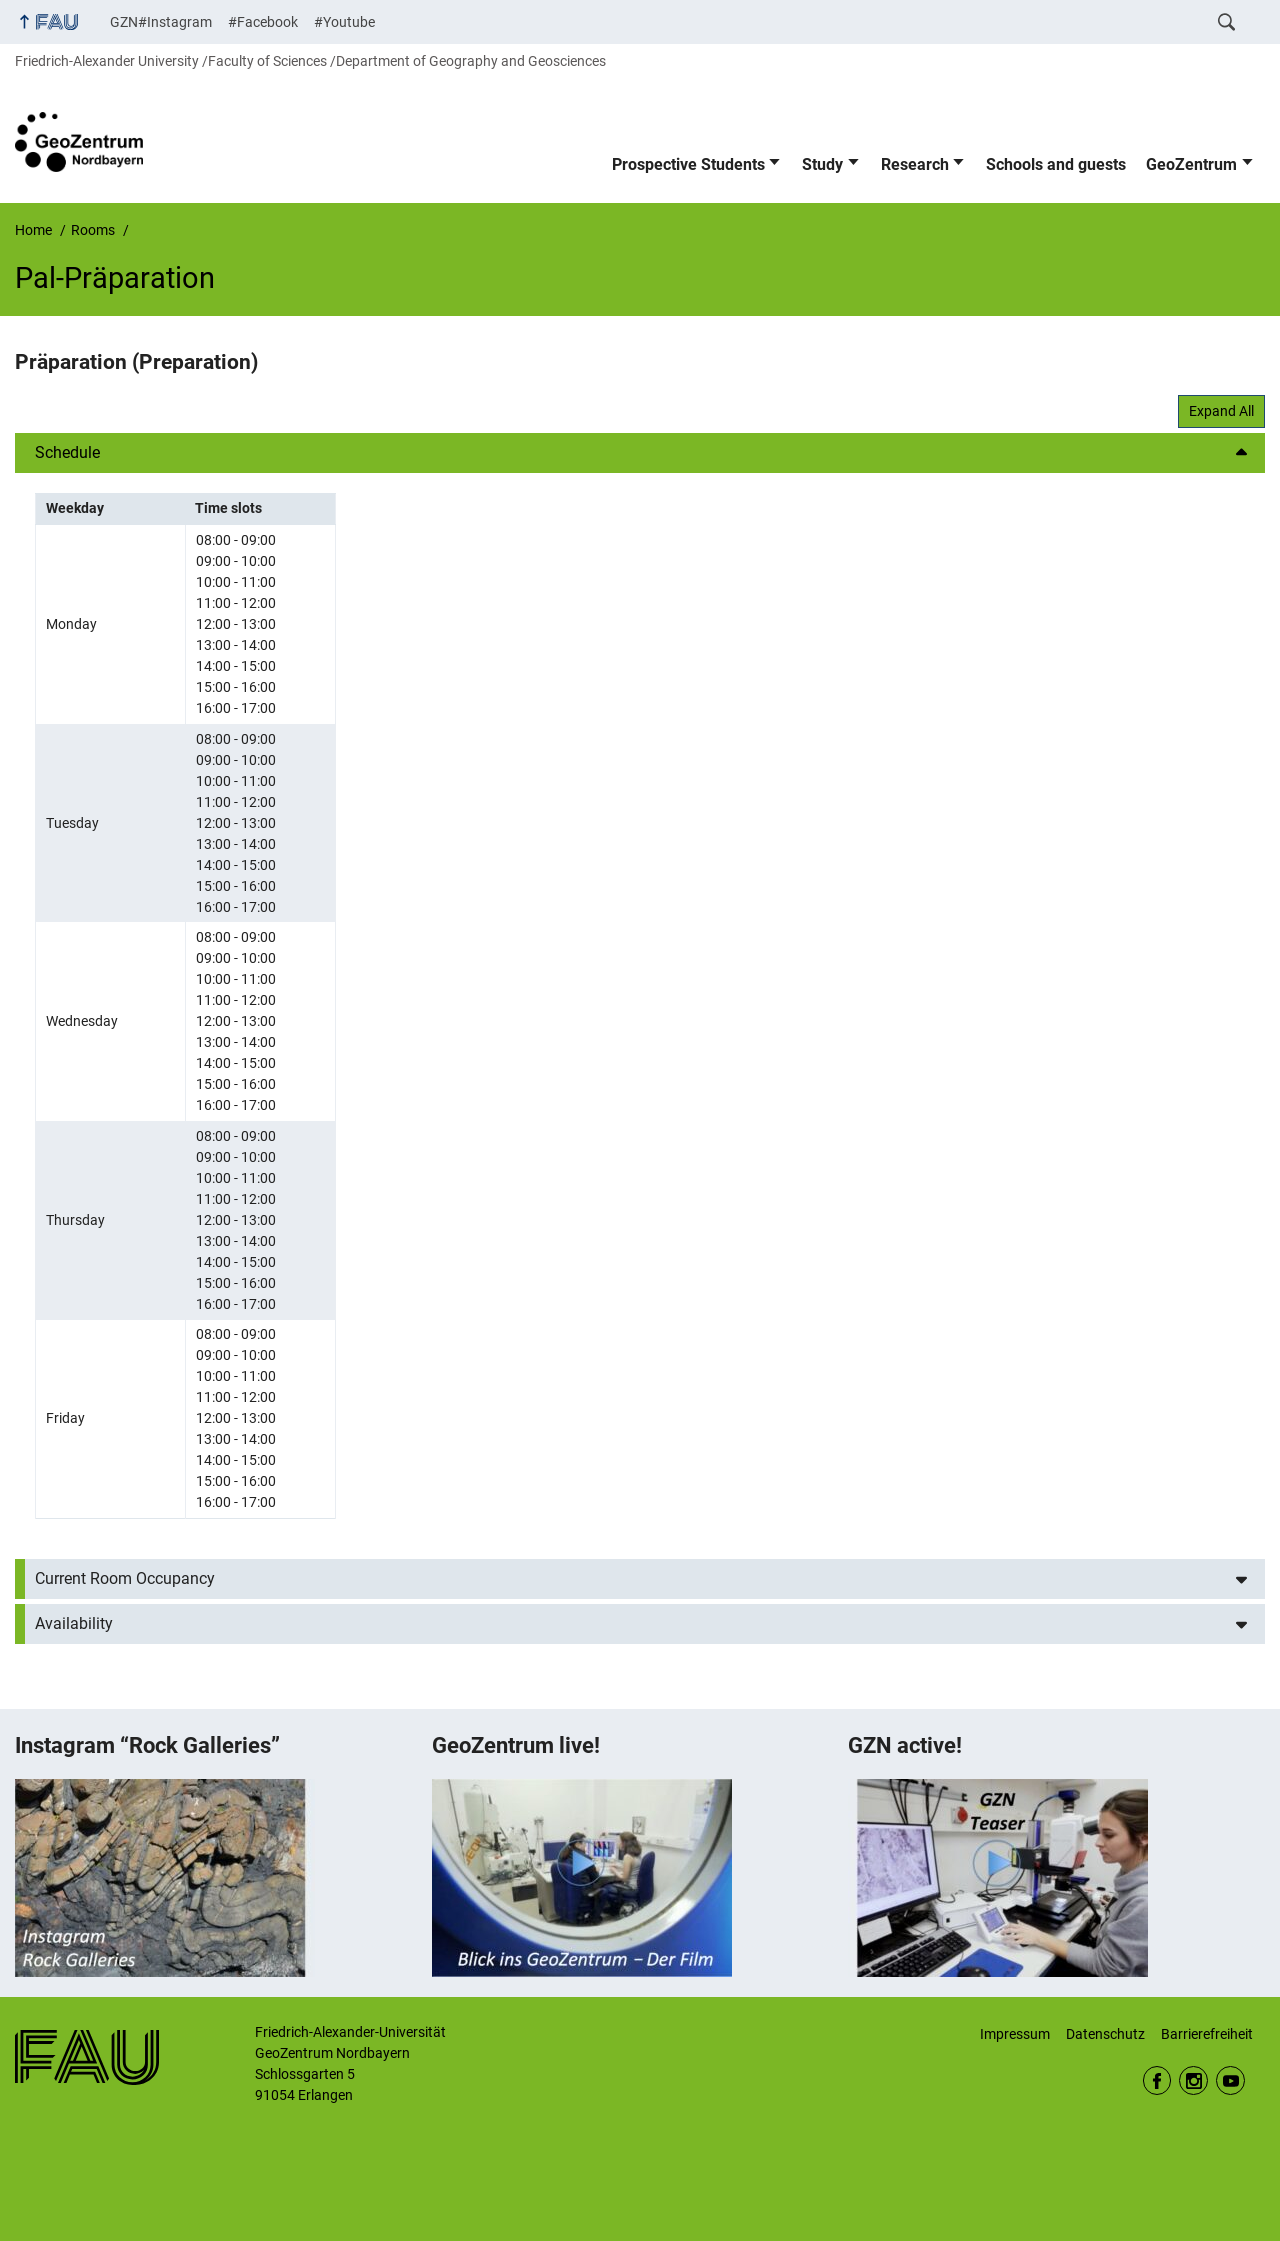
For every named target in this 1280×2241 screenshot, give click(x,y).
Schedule (67, 452)
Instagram (1193, 2080)
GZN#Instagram (161, 22)
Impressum (1015, 2034)
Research (915, 164)
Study (822, 164)
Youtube (1230, 2080)
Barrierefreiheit (1207, 2034)
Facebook (1157, 2080)
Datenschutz (1105, 2034)
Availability (74, 1623)
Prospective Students (688, 164)
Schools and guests (1056, 164)
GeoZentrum (1191, 164)
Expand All (1221, 411)
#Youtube (344, 22)
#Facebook (263, 22)
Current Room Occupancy (125, 1578)
